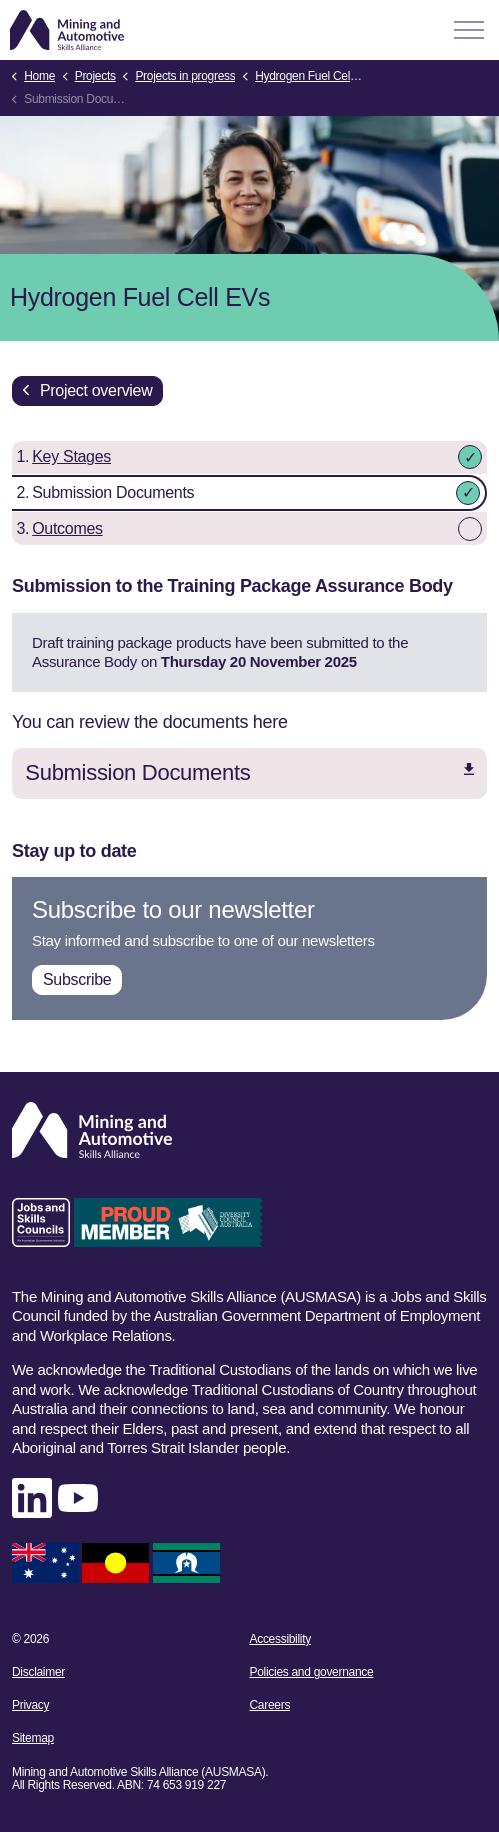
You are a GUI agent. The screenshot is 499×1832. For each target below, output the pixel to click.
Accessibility (280, 1639)
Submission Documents (249, 772)
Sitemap (33, 1738)
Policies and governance (312, 1672)
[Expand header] (469, 30)
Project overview (87, 391)
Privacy (30, 1705)
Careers (270, 1705)
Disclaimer (38, 1672)
